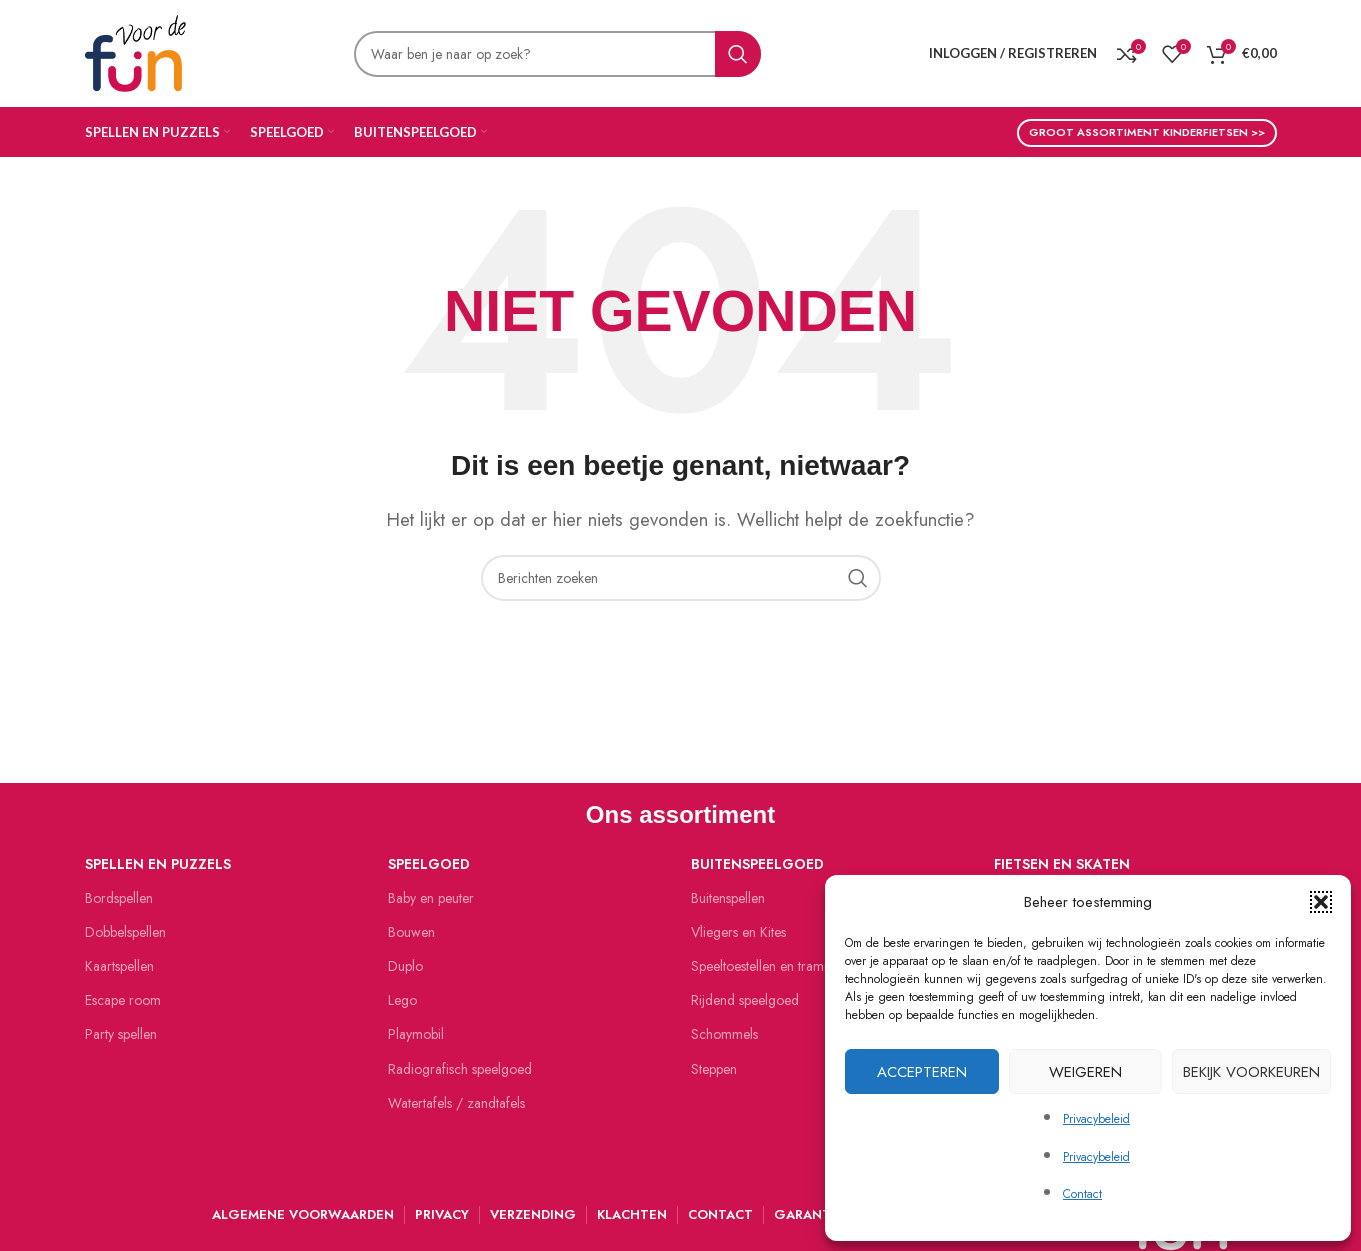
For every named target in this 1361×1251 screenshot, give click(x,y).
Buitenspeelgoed (757, 864)
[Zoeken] (557, 54)
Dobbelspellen (125, 932)
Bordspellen (119, 898)
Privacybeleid (1096, 1119)
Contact (1082, 1194)
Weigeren (1085, 1072)
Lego (402, 1000)
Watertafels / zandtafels (456, 1103)
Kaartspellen (119, 966)
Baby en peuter (431, 898)
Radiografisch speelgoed (460, 1069)
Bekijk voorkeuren (1251, 1072)
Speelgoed (429, 864)
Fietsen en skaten (1062, 864)
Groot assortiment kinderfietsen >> (1147, 132)
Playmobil (416, 1034)
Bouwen (411, 932)
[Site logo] (135, 51)
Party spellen (121, 1034)
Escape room (123, 1000)
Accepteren (922, 1072)
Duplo (405, 966)
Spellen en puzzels (158, 864)
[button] (1321, 902)
